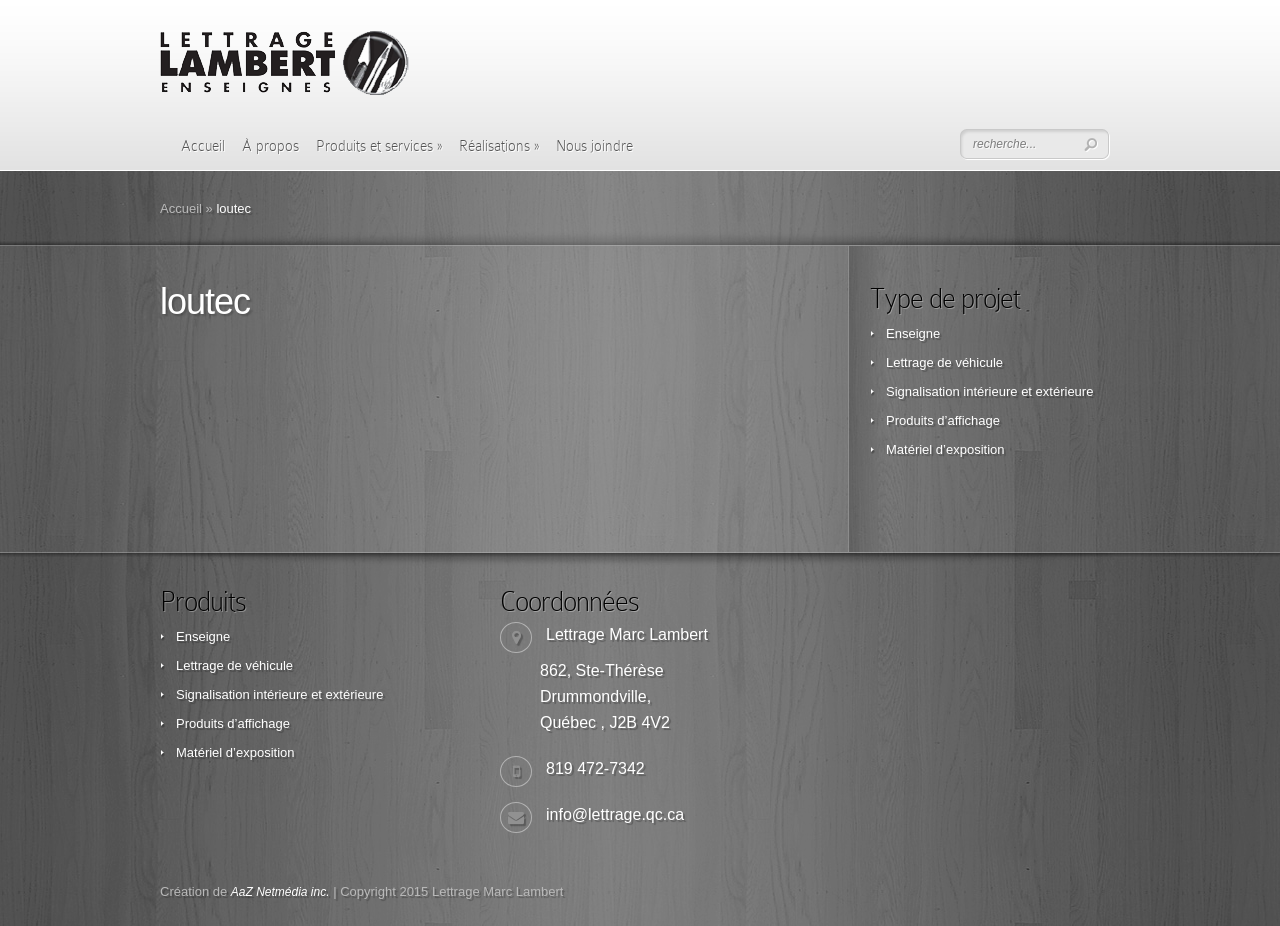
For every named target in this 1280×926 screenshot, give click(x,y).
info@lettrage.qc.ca (615, 814)
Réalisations (499, 146)
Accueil (203, 146)
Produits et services (379, 146)
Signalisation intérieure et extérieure (989, 391)
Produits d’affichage (943, 420)
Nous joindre (594, 146)
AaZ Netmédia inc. (280, 892)
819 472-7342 (595, 768)
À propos (270, 146)
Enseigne (913, 333)
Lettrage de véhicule (944, 362)
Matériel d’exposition (945, 449)
